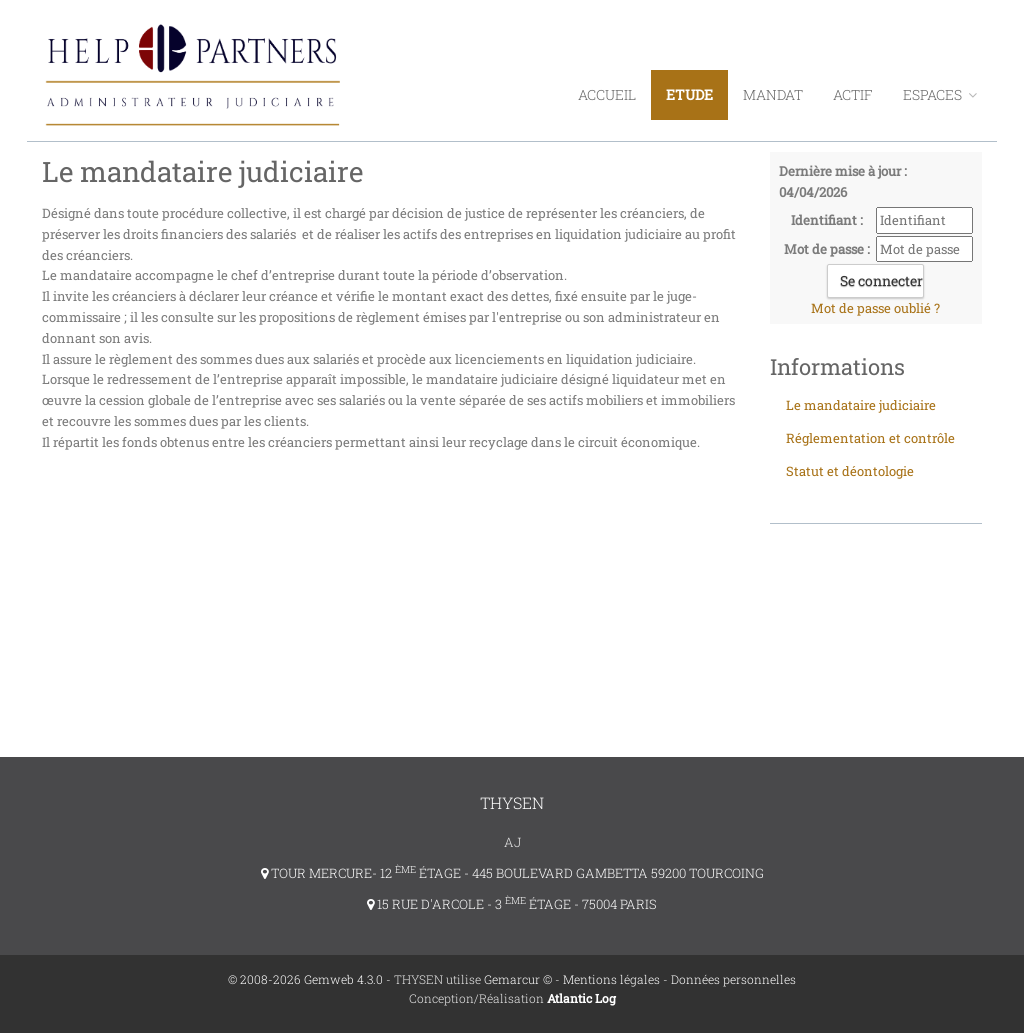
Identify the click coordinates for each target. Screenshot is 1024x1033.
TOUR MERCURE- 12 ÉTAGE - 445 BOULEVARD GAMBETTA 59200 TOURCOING (512, 873)
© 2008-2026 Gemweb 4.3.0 (305, 979)
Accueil (607, 94)
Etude (689, 94)
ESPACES (940, 94)
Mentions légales (611, 979)
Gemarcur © (518, 979)
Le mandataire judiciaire (861, 405)
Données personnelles (733, 979)
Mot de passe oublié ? (875, 308)
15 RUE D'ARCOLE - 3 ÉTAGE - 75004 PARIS (512, 904)
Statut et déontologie (850, 471)
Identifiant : (827, 220)
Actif (853, 94)
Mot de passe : (827, 249)
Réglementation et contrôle (870, 438)
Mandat (773, 94)
